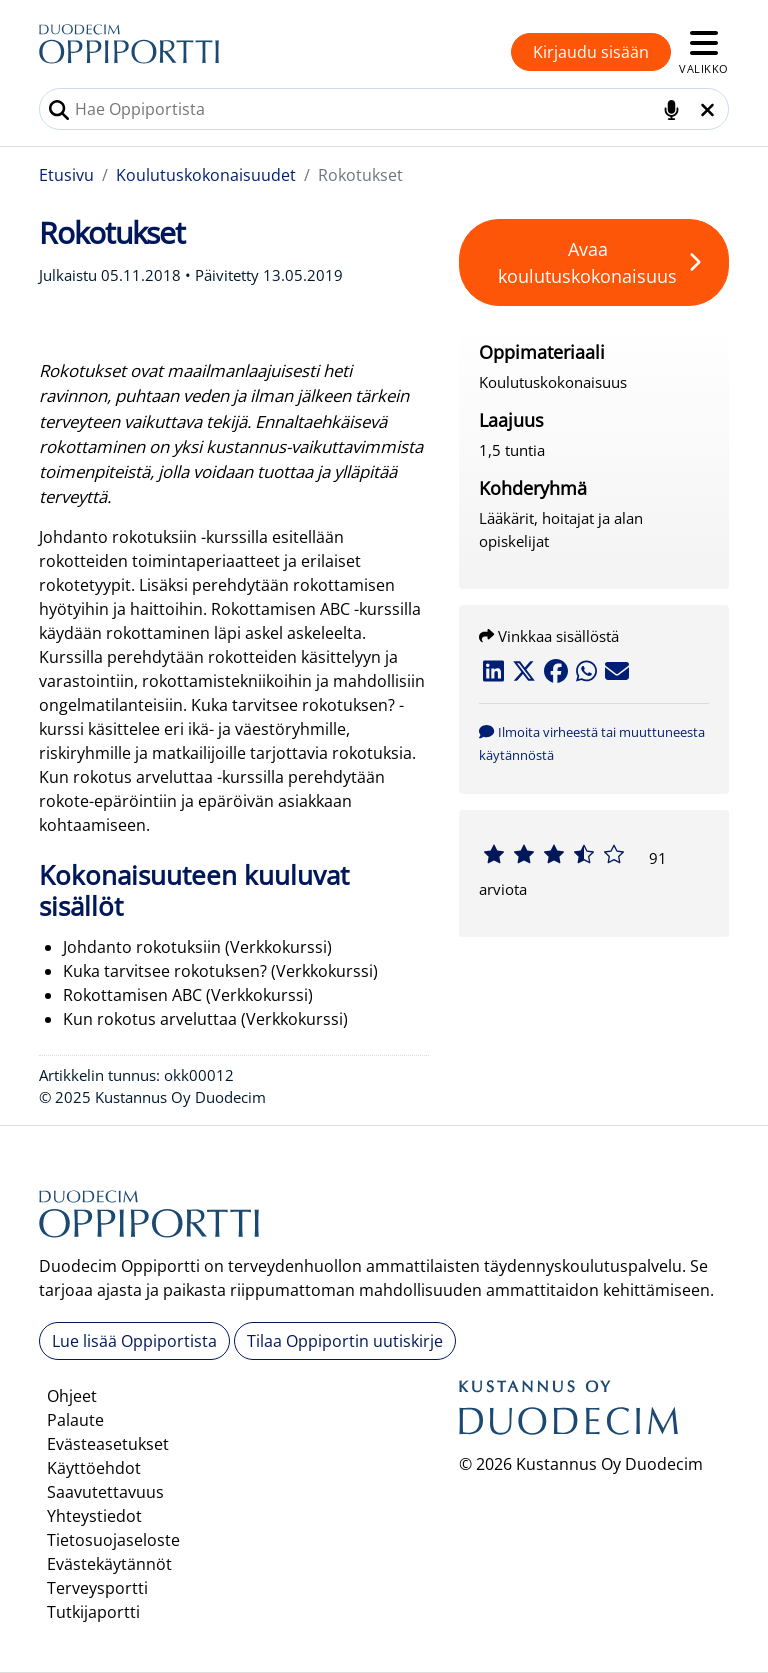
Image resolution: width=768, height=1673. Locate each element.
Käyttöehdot (94, 1468)
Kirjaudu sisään (591, 52)
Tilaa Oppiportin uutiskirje (345, 1341)
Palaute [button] (75, 1420)
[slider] (554, 854)
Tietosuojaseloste (113, 1540)
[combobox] (384, 109)
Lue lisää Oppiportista (134, 1341)
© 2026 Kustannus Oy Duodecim (581, 1464)
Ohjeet (72, 1396)
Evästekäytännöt (109, 1564)
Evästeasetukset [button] (108, 1444)
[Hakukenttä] (384, 109)
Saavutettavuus (105, 1492)
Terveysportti (97, 1588)
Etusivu (66, 175)
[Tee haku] (59, 110)
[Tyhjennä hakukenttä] (707, 110)
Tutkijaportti (93, 1612)
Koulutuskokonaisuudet (206, 175)
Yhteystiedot (94, 1516)
